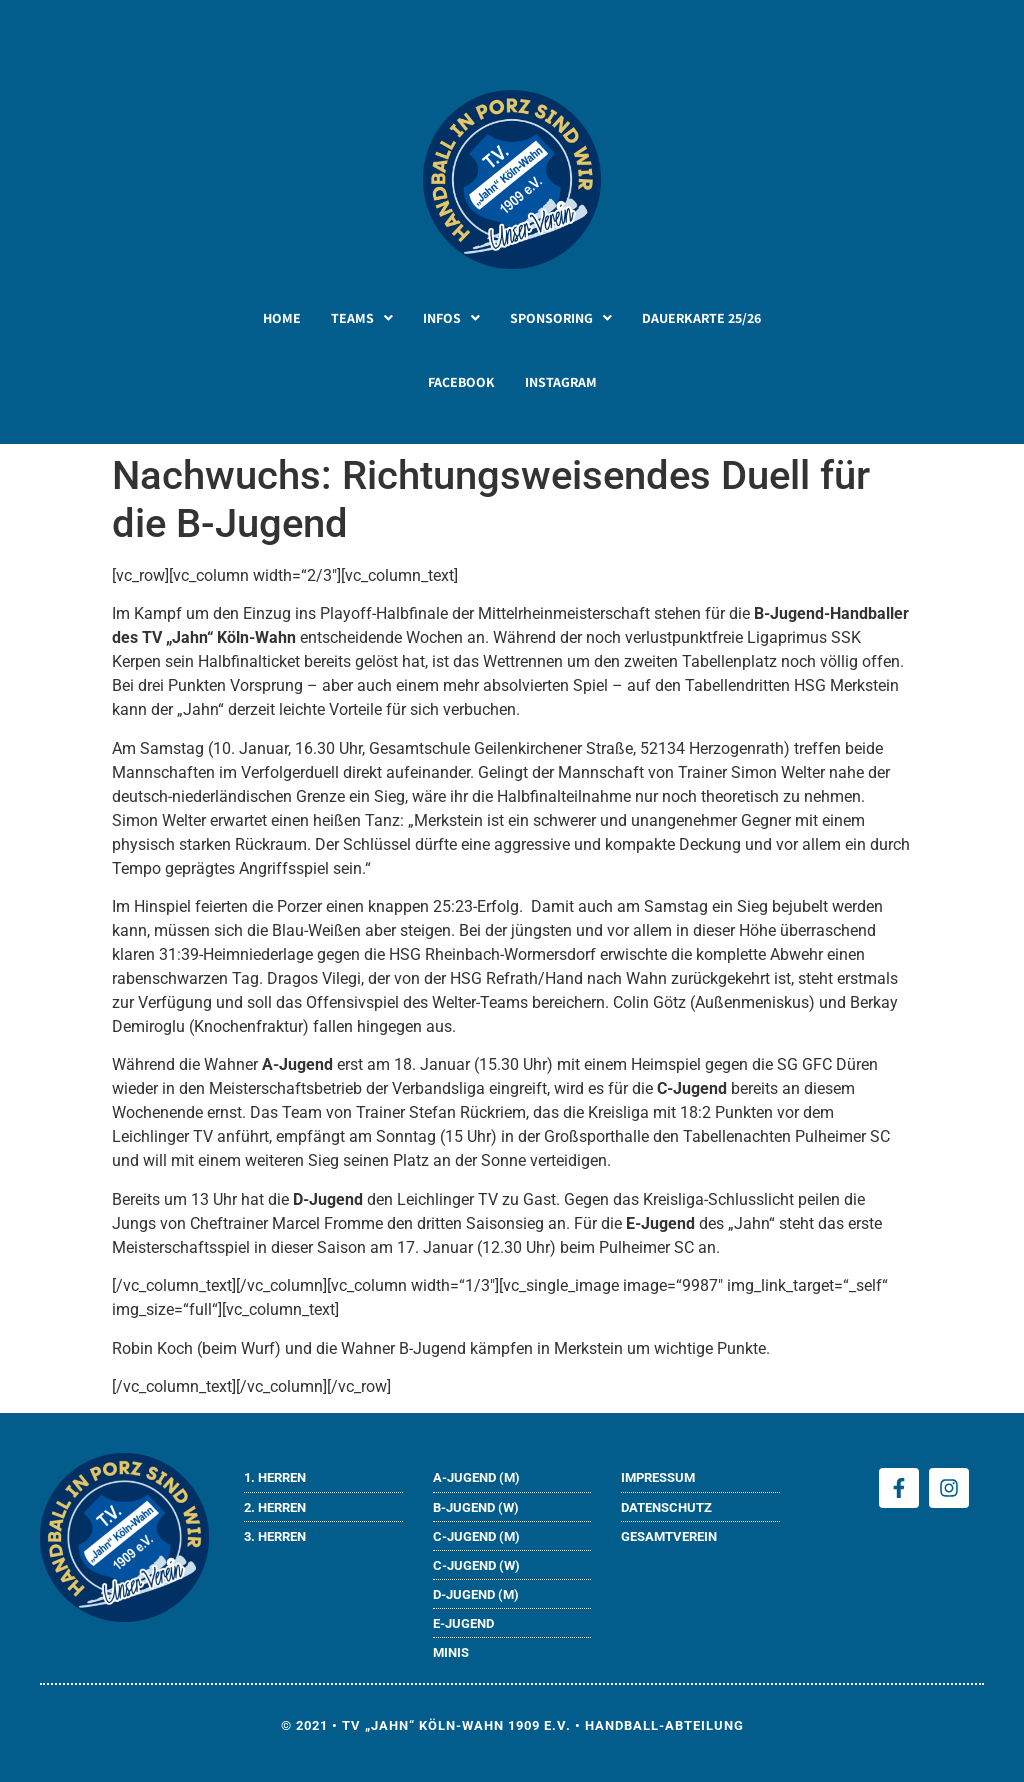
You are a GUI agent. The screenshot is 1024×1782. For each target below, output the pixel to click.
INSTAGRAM (561, 382)
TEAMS (362, 318)
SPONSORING (561, 318)
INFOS (451, 318)
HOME (282, 318)
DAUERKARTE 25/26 (701, 318)
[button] (362, 318)
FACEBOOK (461, 382)
